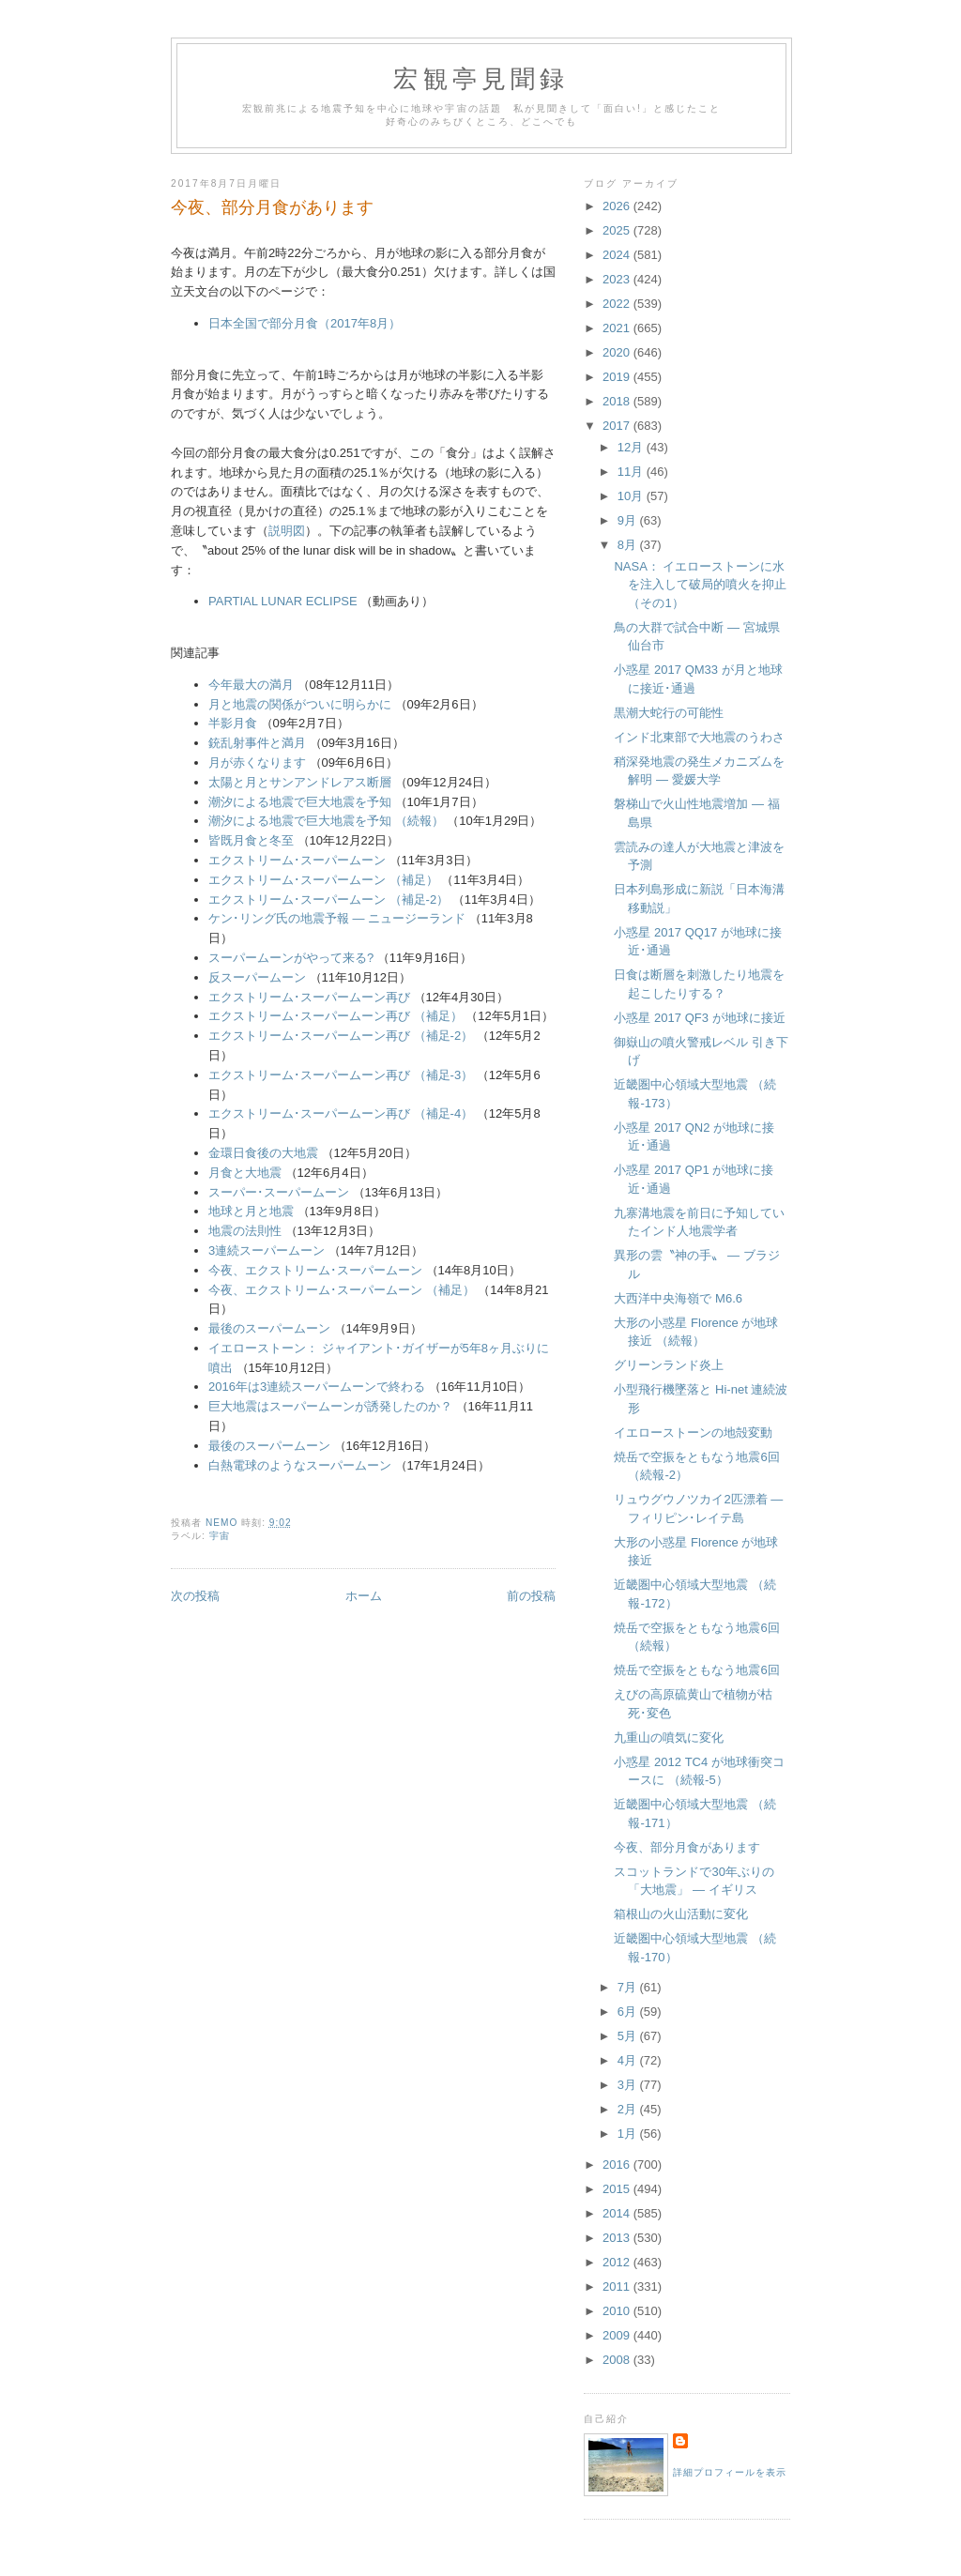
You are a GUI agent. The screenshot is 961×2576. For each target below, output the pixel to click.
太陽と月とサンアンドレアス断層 (299, 782)
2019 (618, 377)
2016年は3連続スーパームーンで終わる (316, 1386)
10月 (632, 496)
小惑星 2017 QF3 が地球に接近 (699, 1018)
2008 (618, 2360)
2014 (618, 2213)
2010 (618, 2311)
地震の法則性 (245, 1231)
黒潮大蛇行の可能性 (669, 713)
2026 (618, 206)
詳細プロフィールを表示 (729, 2472)
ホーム (363, 1596)
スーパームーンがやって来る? (291, 958)
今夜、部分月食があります (687, 1847)
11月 (632, 472)
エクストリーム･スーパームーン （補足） (323, 880)
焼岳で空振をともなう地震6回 (696, 1670)
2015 (618, 2189)
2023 (618, 279)
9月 (629, 520)
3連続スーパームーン (266, 1250)
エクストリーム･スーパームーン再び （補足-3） (340, 1075)
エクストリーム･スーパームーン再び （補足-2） (340, 1036)
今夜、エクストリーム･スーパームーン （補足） (341, 1290)
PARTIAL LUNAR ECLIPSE (283, 601)
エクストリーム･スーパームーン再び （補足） (335, 1016)
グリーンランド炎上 (669, 1365)
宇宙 (219, 1536)
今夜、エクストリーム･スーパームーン (315, 1270)
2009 (618, 2335)
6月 (629, 2011)
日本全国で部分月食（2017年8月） (304, 323)
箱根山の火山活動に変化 (681, 1914)
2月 (629, 2109)
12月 (632, 447)
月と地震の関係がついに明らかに (299, 704)
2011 (618, 2286)
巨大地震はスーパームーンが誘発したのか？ (330, 1406)
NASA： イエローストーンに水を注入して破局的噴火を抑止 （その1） (700, 584)
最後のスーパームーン (269, 1328)
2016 (618, 2164)
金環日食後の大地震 (263, 1153)
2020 (618, 352)
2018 (618, 401)
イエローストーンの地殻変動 (693, 1432)
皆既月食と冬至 (251, 840)
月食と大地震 (245, 1173)
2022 (618, 304)
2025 (618, 230)
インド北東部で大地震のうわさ (699, 737)
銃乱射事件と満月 (257, 743)
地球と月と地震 (251, 1211)
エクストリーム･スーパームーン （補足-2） (328, 899)
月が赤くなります (257, 762)
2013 (618, 2238)
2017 (618, 426)
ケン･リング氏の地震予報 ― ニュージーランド (336, 918)
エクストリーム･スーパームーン (297, 860)
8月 (629, 545)
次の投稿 (195, 1596)
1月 (629, 2133)
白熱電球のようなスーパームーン (299, 1465)
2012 (618, 2262)
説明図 (286, 531)
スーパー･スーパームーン (278, 1192)
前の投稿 (531, 1596)
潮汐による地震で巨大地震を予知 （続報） (326, 821)
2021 (618, 328)
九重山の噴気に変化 (669, 1737)
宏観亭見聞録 (481, 79)
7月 (629, 1987)
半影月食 (232, 723)
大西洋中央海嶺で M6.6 (678, 1298)
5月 (629, 2036)
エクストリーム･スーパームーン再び (309, 997)
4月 (629, 2060)
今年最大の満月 (251, 685)
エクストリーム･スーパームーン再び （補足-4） (340, 1113)
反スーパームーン (257, 977)
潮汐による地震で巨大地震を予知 (299, 802)
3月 (629, 2085)
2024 (618, 255)
